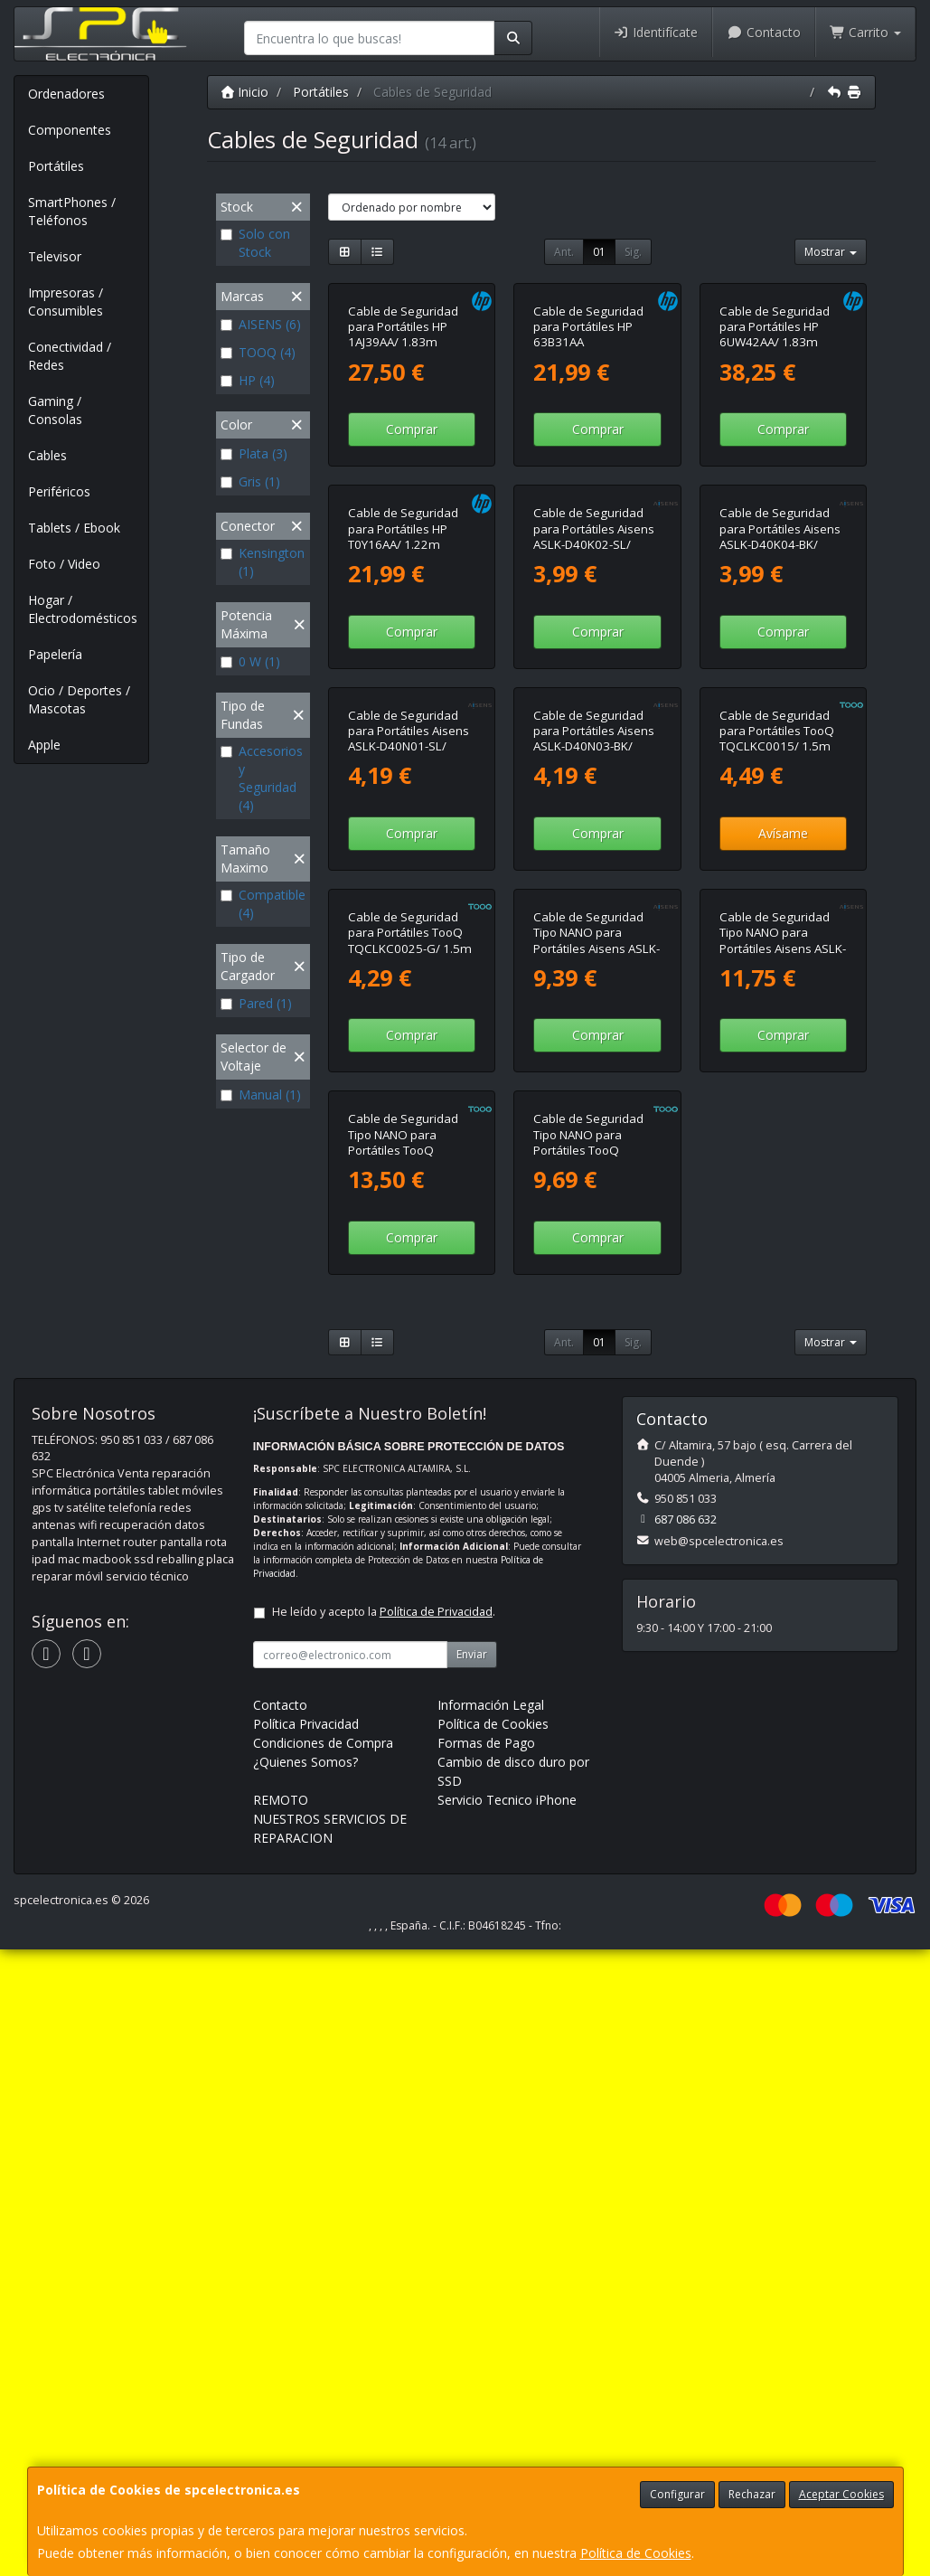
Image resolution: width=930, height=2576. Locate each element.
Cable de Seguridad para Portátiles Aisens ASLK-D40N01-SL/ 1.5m (408, 1114)
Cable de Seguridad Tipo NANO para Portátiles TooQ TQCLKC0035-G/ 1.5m (410, 1768)
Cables (47, 455)
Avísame (783, 1209)
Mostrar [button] (830, 251)
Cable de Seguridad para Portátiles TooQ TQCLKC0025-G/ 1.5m (410, 1434)
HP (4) (248, 380)
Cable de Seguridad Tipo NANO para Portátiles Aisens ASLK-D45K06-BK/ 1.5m (596, 1441)
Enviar (471, 2280)
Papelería (55, 654)
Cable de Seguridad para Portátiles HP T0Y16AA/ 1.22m (403, 779)
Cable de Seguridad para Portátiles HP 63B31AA (588, 452)
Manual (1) (261, 1094)
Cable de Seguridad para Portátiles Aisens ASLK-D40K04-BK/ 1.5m (780, 786)
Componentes (69, 129)
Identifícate (656, 32)
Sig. (633, 251)
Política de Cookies (635, 2553)
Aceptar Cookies (841, 2494)
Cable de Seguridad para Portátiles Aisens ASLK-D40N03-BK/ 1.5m (593, 1114)
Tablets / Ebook (74, 527)
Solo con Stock (255, 242)
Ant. (564, 251)
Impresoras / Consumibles (65, 301)
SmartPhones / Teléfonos (72, 211)
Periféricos (59, 491)
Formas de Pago (486, 2369)
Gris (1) (250, 481)
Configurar (677, 2494)
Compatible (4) (263, 903)
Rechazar (751, 2494)
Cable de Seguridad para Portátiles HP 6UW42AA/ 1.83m (774, 452)
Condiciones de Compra (323, 2369)
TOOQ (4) (258, 352)
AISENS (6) (261, 324)
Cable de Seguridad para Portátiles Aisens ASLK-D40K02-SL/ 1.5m (593, 786)
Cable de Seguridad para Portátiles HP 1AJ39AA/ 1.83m (403, 452)
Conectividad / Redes (69, 355)
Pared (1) (256, 1003)
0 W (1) (250, 661)
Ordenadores (66, 93)
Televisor (54, 256)
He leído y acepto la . (383, 2238)
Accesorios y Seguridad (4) (262, 778)
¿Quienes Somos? (305, 2388)
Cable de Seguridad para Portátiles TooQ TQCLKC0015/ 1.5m (776, 1106)
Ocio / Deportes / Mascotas (79, 699)
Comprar (411, 554)
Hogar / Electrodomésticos (82, 609)
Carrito (866, 32)
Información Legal (490, 2331)
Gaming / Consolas (55, 410)
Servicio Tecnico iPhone (507, 2426)
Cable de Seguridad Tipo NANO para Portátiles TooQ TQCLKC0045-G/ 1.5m (595, 1768)
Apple (44, 744)
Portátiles (56, 166)
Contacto (764, 32)
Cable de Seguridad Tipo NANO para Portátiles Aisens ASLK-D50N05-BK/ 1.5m (782, 1441)
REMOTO (280, 2426)
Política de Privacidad (436, 2238)
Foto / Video (64, 563)
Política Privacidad (306, 2350)
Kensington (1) (263, 562)
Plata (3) (254, 453)
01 (599, 251)
